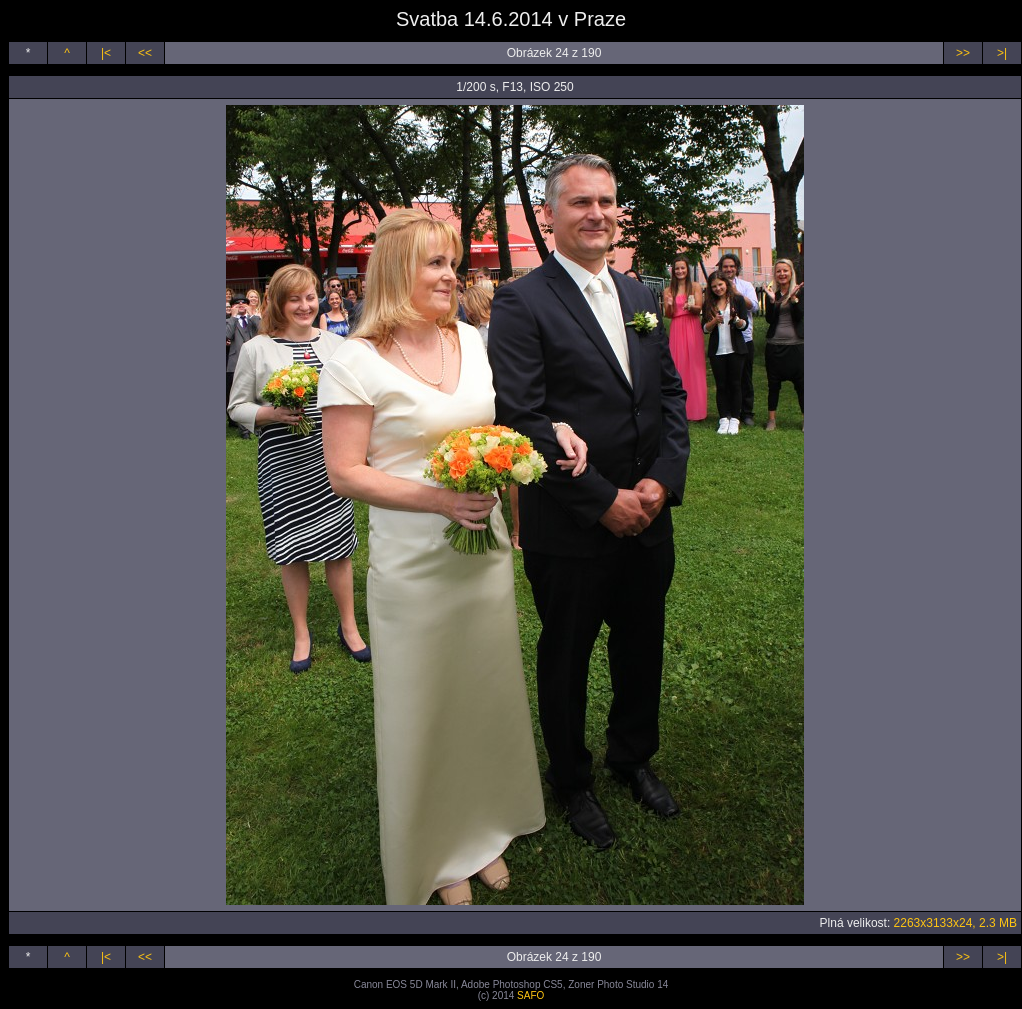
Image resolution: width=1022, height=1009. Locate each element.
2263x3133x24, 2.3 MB (955, 923)
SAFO (530, 995)
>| (1002, 53)
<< (145, 53)
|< (106, 53)
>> (963, 53)
